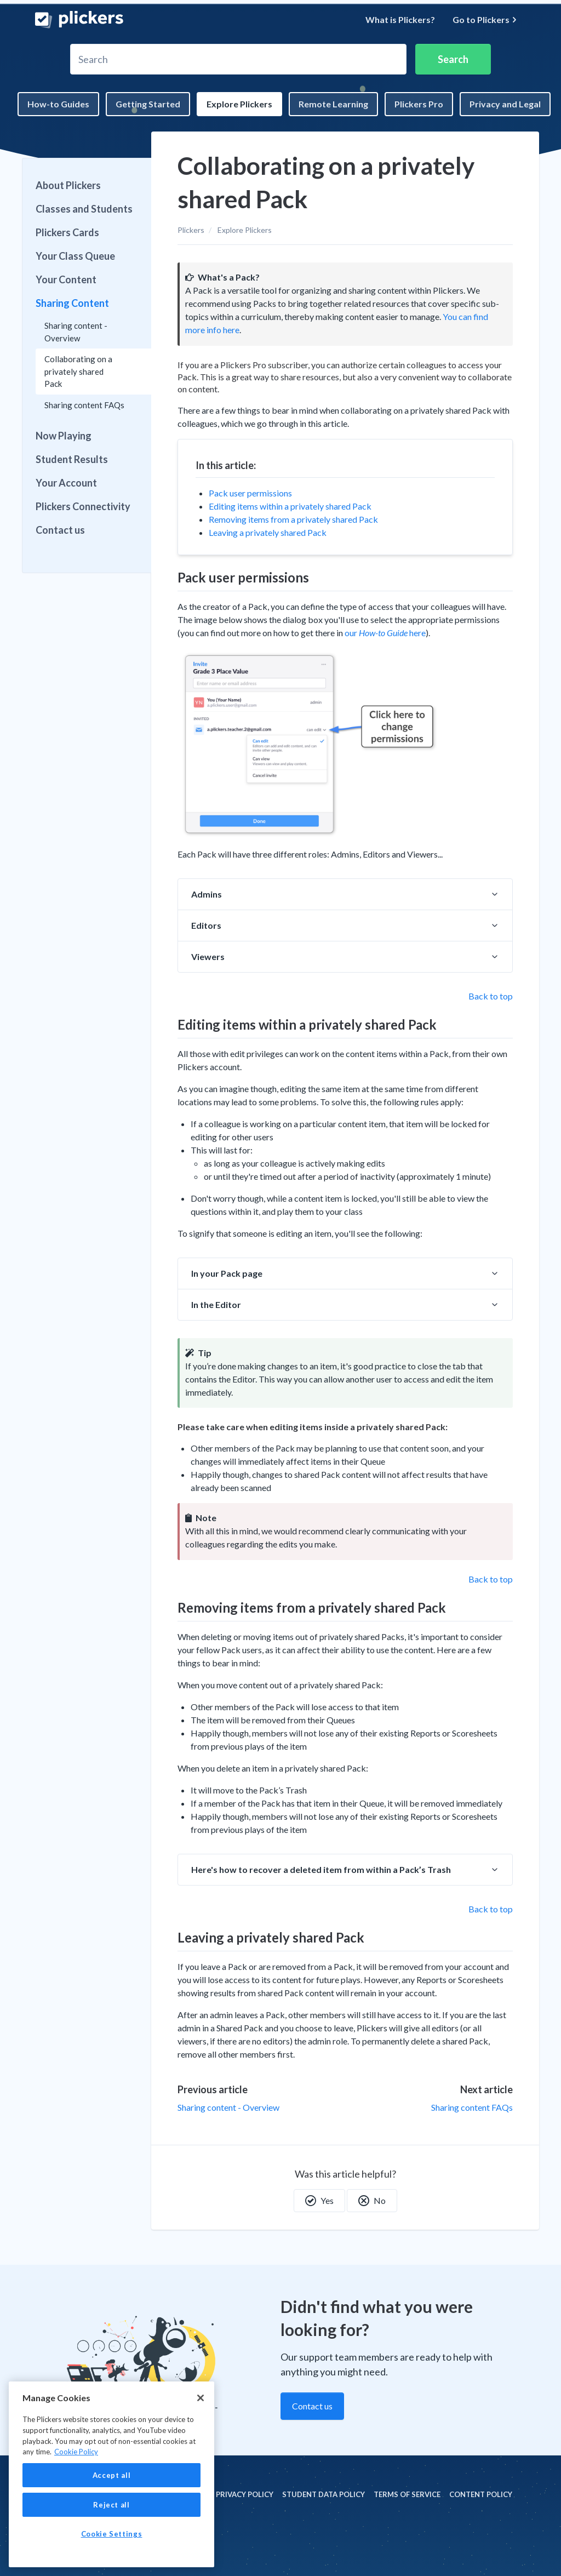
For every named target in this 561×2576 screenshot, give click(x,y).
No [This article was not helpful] (372, 2200)
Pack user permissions (250, 493)
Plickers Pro (418, 104)
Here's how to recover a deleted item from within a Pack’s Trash (321, 1869)
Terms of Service (407, 2494)
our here (385, 632)
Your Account (66, 483)
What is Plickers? (400, 19)
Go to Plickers (485, 19)
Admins (206, 894)
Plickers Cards (67, 232)
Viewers (208, 956)
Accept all (112, 2475)
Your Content (66, 279)
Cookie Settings (111, 2533)
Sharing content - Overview (228, 2107)
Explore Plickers (239, 104)
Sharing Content (72, 303)
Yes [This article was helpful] (319, 2200)
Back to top (490, 996)
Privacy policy (244, 2494)
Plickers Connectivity (83, 506)
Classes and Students (84, 209)
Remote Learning (333, 104)
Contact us (60, 530)
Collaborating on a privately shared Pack (78, 371)
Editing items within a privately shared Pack (290, 506)
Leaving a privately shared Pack (268, 532)
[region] (111, 2474)
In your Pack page (226, 1273)
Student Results (72, 459)
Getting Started (148, 104)
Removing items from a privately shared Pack (293, 519)
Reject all (111, 2504)
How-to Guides (58, 104)
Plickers (191, 230)
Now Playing (63, 436)
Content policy (480, 2494)
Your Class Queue (75, 256)
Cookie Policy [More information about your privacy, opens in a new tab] (76, 2451)
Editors (206, 925)
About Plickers (68, 185)
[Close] (200, 2398)
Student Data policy (323, 2494)
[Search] (238, 59)
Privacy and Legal (505, 104)
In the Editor (216, 1304)
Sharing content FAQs (472, 2107)
